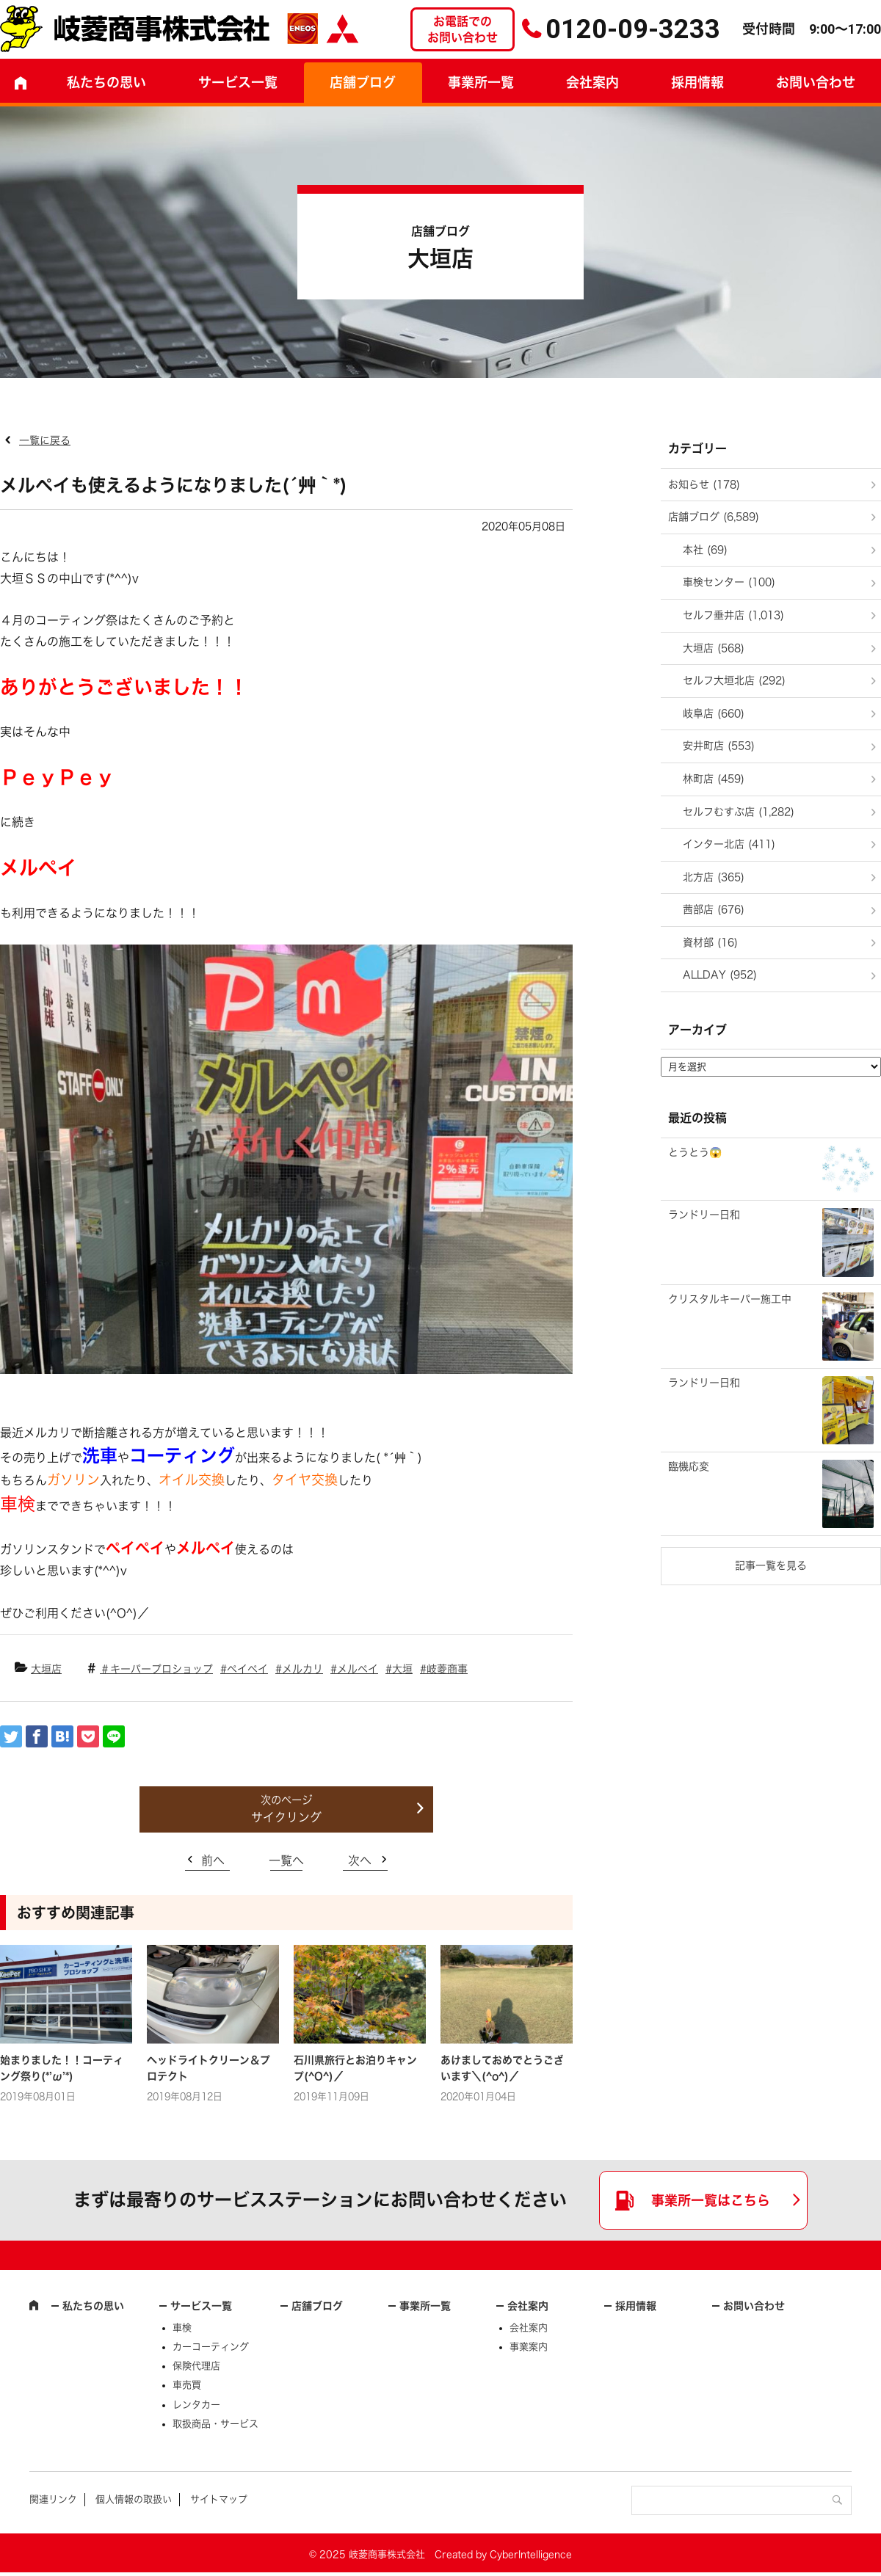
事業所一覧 (481, 82)
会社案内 (592, 82)
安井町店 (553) (719, 746)
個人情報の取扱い (133, 2499)
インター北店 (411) (729, 844)
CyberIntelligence (531, 2554)
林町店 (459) (713, 779)
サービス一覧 (201, 2306)
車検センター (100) (729, 582)
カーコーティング (211, 2346)
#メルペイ (354, 1669)
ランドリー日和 (704, 1214)
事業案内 (529, 2346)
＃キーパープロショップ (156, 1669)
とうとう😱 (695, 1152)
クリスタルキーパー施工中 (729, 1299)
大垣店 (46, 1669)
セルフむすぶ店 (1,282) (738, 812)
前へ (213, 1860)
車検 (182, 2327)
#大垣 (399, 1669)
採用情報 (697, 82)
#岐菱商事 (444, 1669)
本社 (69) (705, 550)
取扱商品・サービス (215, 2423)
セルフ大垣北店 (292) (734, 680)
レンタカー (196, 2404)
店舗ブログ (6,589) (713, 517)
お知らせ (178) (704, 484)
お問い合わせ (754, 2306)
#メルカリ (299, 1669)
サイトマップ (218, 2499)
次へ (359, 1860)
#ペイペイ (244, 1669)
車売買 (187, 2385)
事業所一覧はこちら (710, 2200)
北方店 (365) (713, 877)
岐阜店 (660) (713, 713)
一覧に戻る (44, 440)
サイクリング (286, 1817)
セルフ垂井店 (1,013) (733, 615)
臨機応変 (688, 1466)
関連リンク (53, 2499)
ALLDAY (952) (720, 974)
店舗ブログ (363, 82)
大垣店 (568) (713, 648)
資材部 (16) (710, 942)
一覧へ (286, 1860)
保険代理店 (196, 2366)
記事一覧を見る (771, 1565)
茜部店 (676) (713, 909)
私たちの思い (106, 82)
